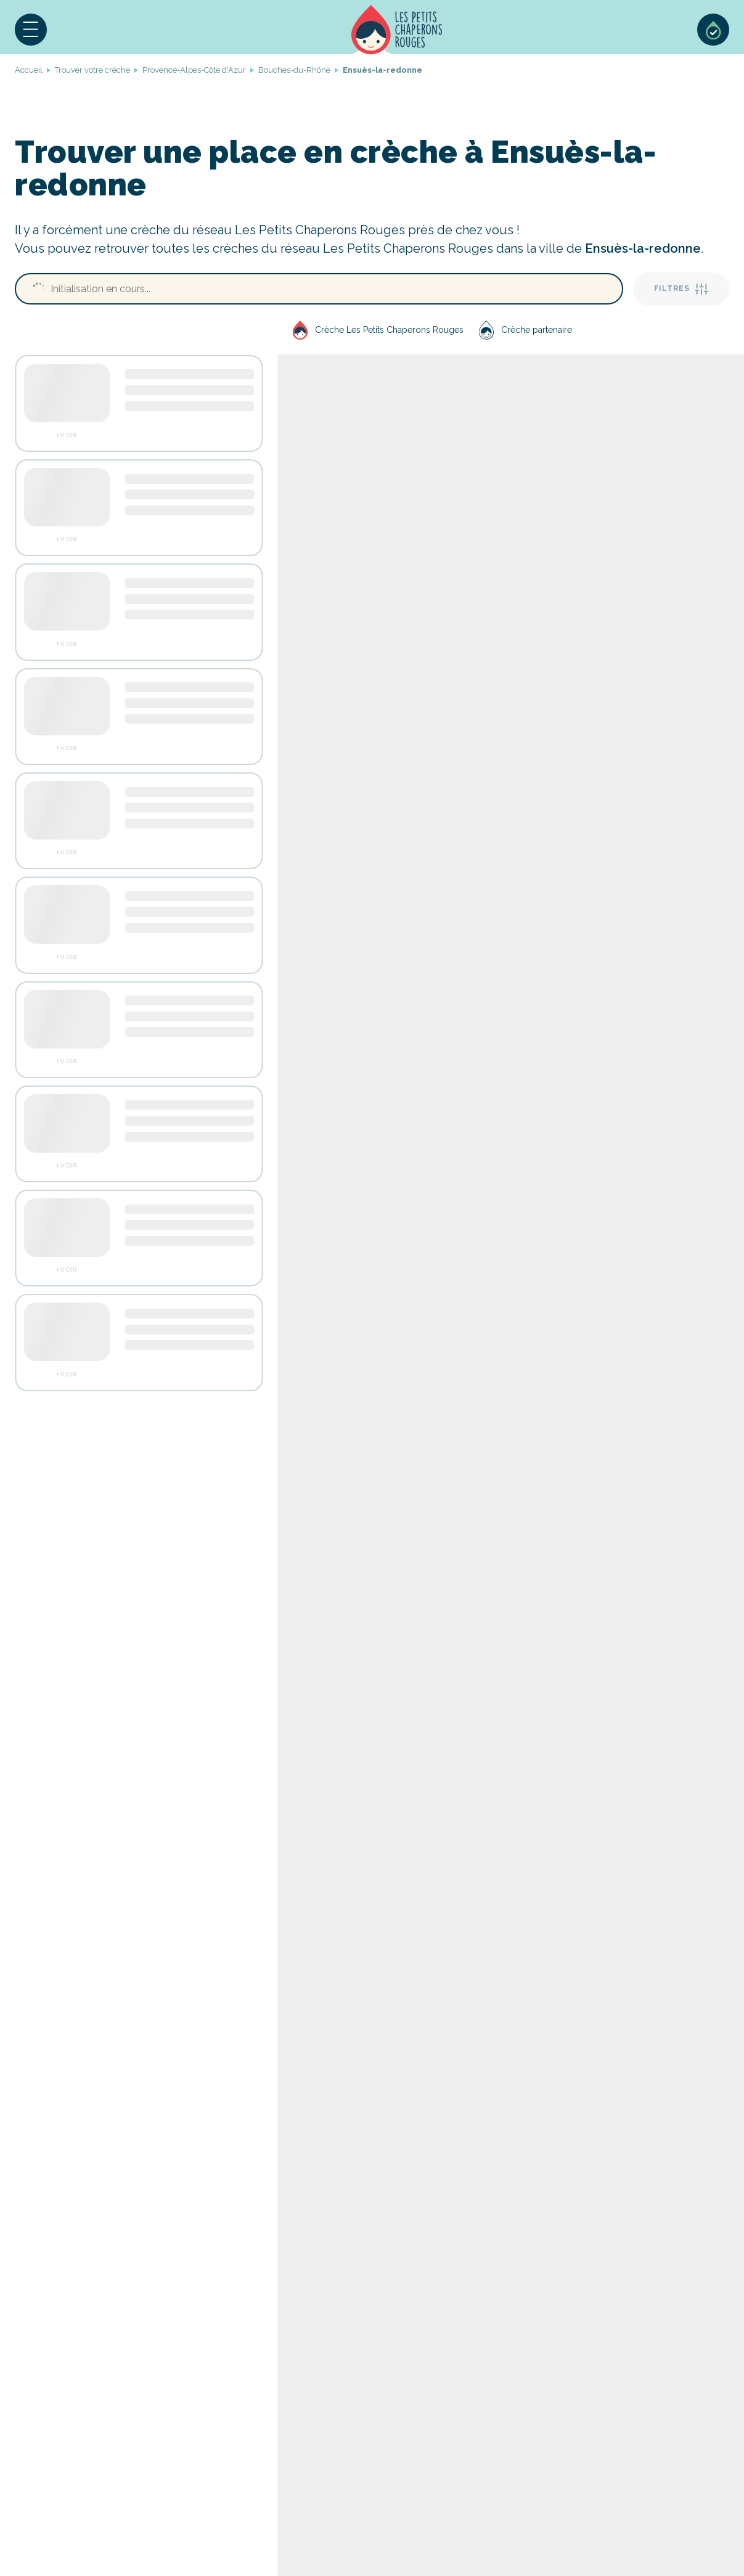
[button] (31, 30)
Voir (68, 435)
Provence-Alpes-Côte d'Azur (194, 70)
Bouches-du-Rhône (294, 70)
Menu (31, 30)
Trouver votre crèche (92, 70)
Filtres (681, 289)
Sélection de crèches (713, 30)
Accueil (396, 29)
